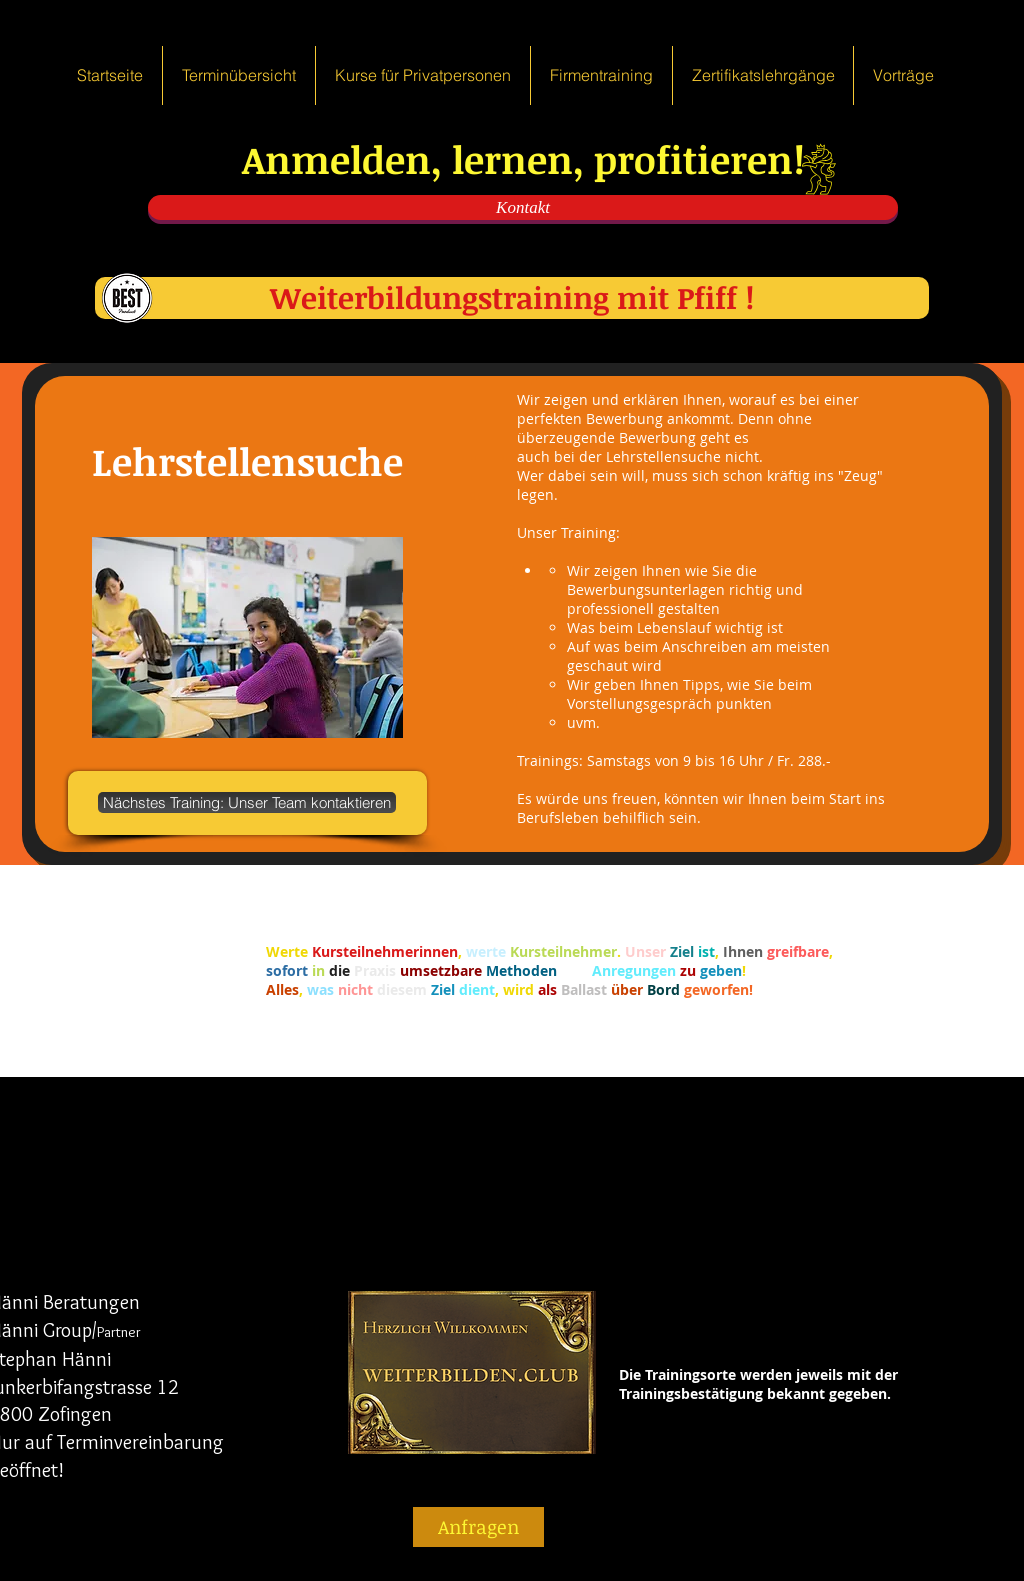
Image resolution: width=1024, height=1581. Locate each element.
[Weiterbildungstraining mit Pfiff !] (512, 298)
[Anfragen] (478, 1527)
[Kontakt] (523, 207)
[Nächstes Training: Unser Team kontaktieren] (247, 802)
